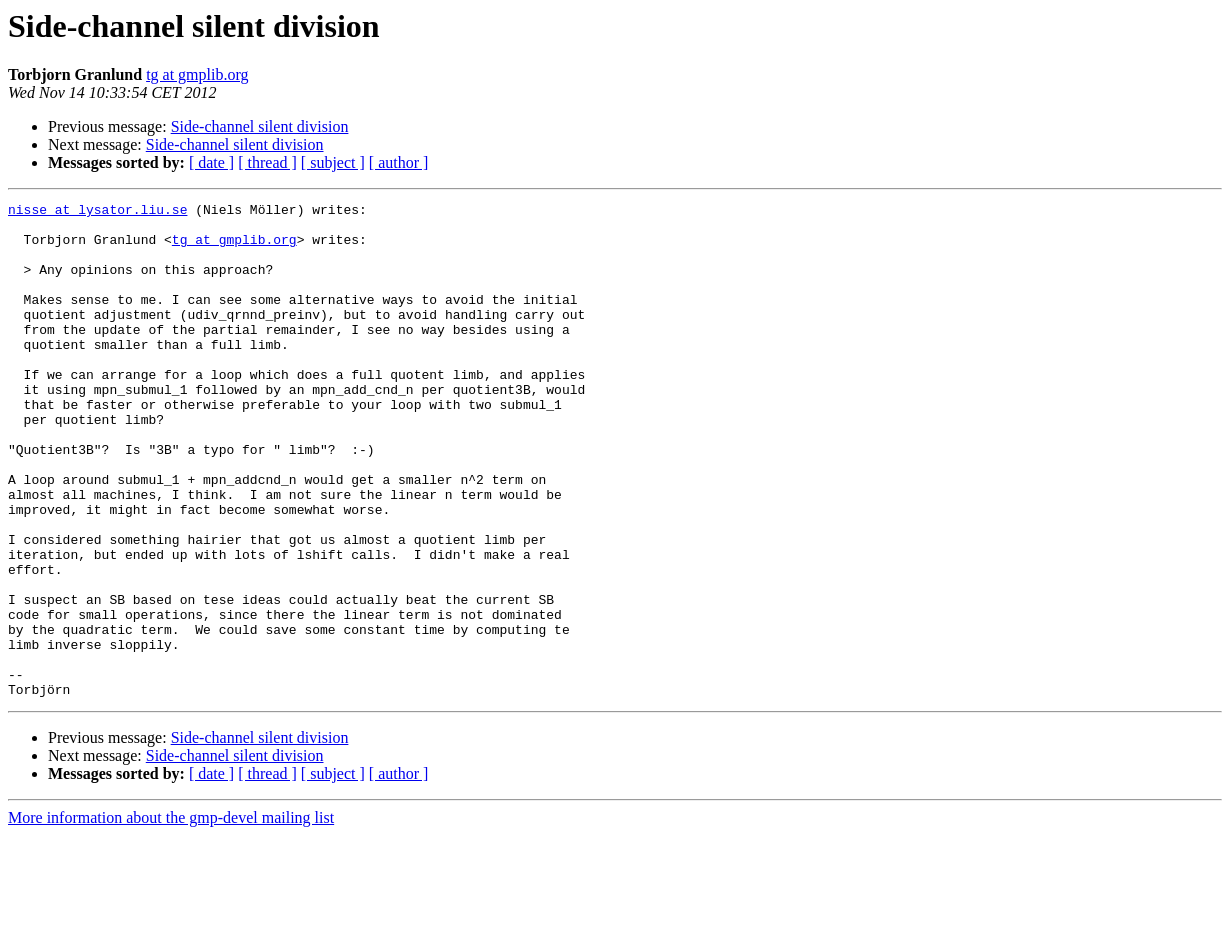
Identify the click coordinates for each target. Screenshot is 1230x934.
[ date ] (211, 162)
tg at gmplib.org (197, 74)
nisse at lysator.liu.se (97, 212)
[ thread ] (267, 162)
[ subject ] (333, 162)
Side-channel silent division (260, 126)
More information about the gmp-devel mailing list (171, 916)
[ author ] (399, 162)
